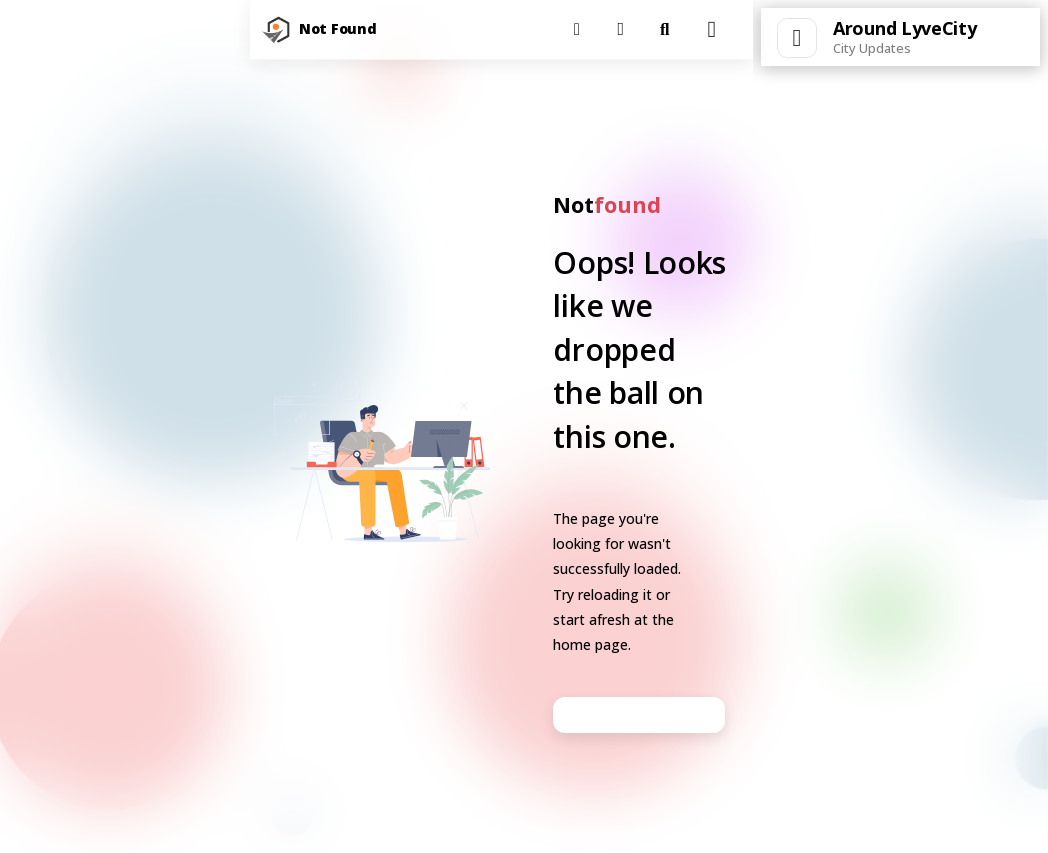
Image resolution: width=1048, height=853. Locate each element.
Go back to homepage (639, 714)
